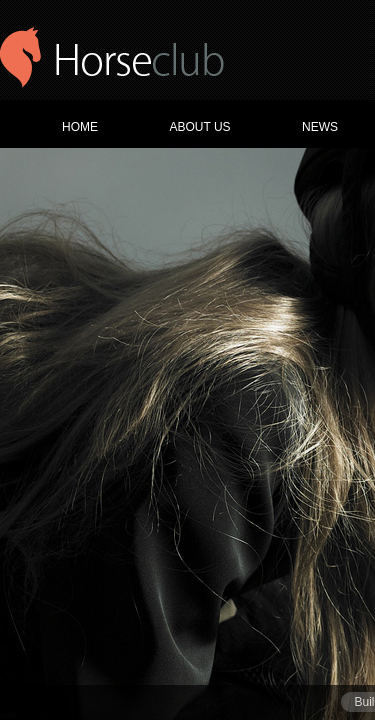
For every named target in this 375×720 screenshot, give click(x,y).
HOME (80, 127)
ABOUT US (199, 127)
